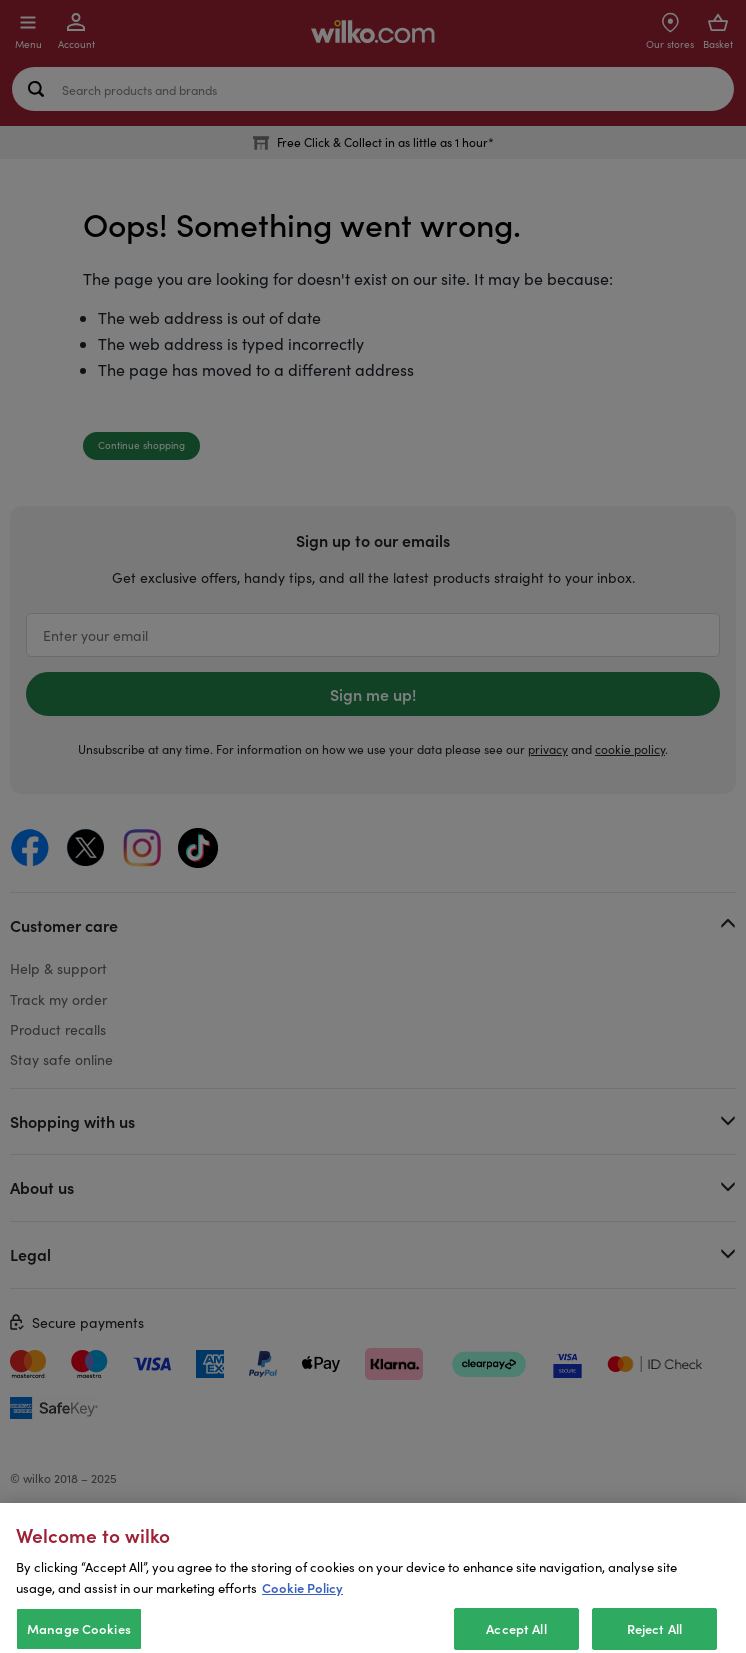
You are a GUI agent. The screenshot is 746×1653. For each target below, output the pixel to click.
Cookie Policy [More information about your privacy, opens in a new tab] (302, 1604)
